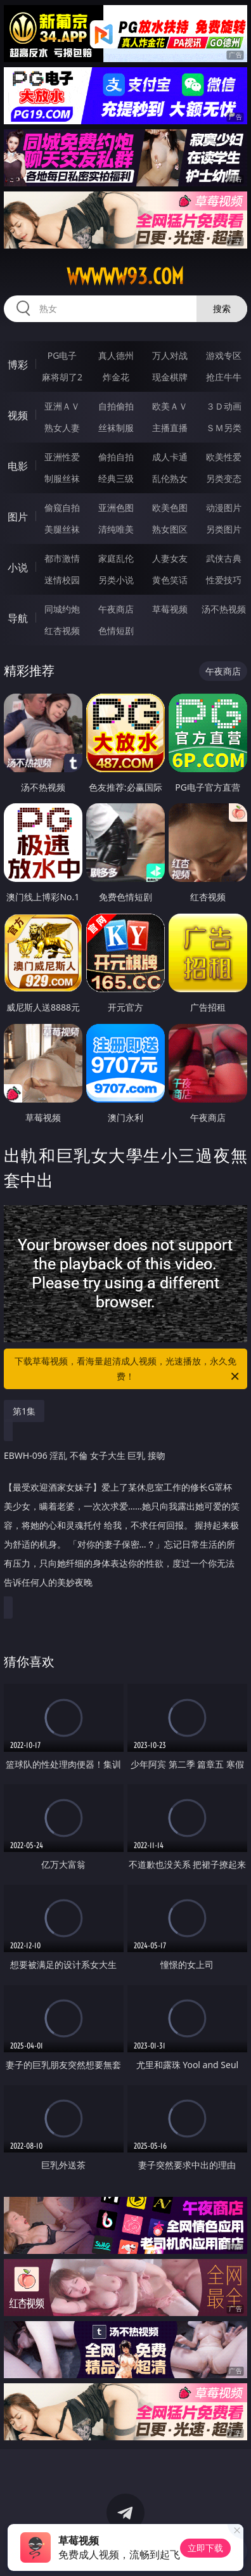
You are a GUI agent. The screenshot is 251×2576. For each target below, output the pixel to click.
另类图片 (223, 529)
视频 (18, 415)
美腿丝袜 (62, 529)
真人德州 (116, 355)
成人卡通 (170, 457)
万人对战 (170, 355)
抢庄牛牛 (223, 377)
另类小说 (116, 580)
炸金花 (116, 377)
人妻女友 (170, 558)
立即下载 (205, 2548)
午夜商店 (116, 609)
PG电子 (62, 355)
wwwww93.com (125, 276)
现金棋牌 (170, 377)
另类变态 (223, 478)
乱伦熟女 (170, 478)
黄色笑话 (170, 580)
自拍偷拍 (116, 406)
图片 (18, 517)
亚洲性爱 (62, 457)
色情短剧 (116, 631)
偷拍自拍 (116, 457)
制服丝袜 (62, 478)
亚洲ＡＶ (62, 406)
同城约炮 (62, 609)
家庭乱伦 (116, 558)
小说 (18, 567)
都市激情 (62, 558)
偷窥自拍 (62, 508)
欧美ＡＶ (170, 406)
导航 (18, 618)
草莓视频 (170, 609)
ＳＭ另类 (223, 428)
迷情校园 (62, 580)
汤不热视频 (224, 609)
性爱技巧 (223, 580)
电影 (18, 466)
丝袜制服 (116, 428)
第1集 (24, 1411)
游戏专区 (223, 355)
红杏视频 (62, 631)
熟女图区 (170, 529)
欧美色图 (170, 508)
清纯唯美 (116, 529)
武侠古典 (223, 558)
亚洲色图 (116, 508)
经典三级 (116, 478)
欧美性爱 (223, 457)
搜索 (222, 308)
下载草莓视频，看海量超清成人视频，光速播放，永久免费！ (128, 1369)
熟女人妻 (62, 428)
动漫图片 (223, 508)
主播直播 (170, 428)
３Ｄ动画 (223, 406)
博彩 (18, 365)
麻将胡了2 (62, 377)
